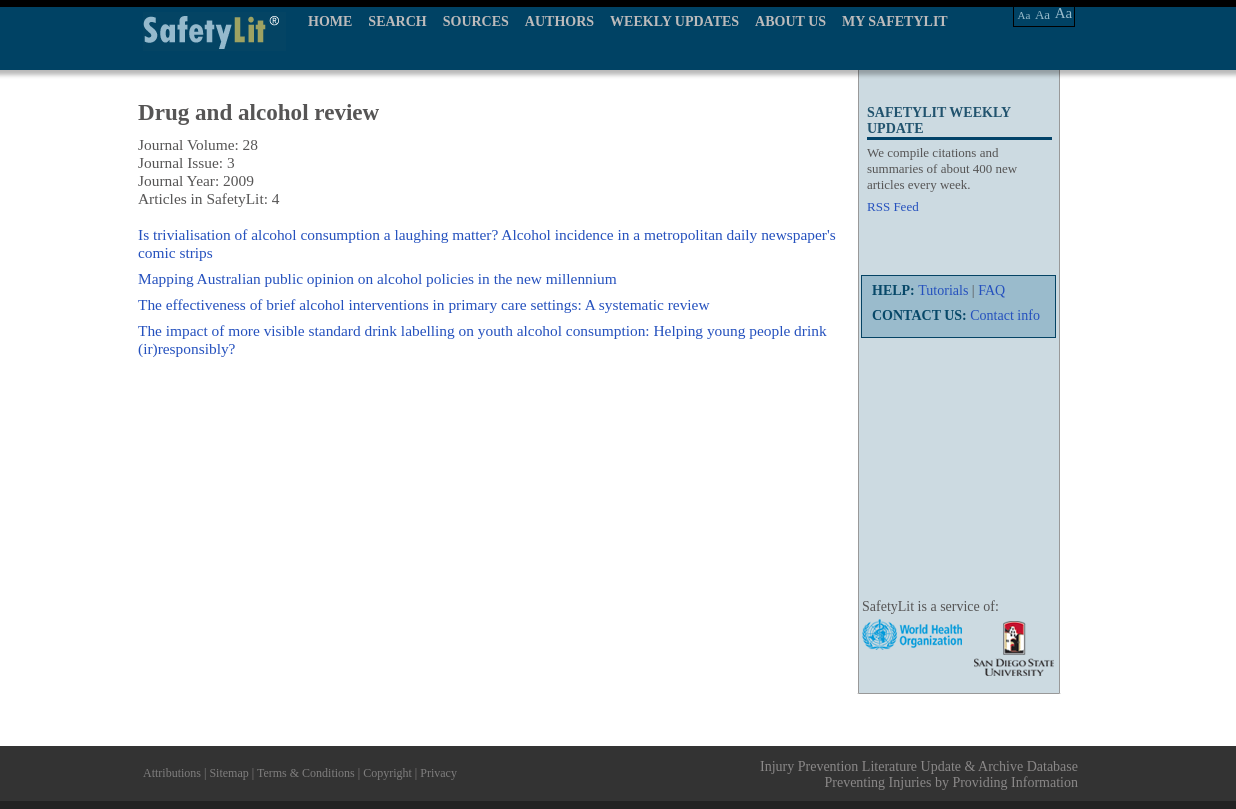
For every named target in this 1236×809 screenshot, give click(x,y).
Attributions (172, 773)
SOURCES (476, 21)
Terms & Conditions (306, 773)
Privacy (438, 773)
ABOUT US (790, 21)
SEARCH (397, 21)
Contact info (1005, 315)
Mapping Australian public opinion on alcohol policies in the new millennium (377, 278)
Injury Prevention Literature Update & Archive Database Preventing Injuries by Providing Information (919, 774)
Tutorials (943, 290)
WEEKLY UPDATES (674, 21)
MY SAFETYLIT (895, 21)
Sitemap (228, 773)
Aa (1024, 15)
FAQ (991, 290)
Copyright (387, 773)
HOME (330, 21)
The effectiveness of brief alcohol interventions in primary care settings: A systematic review (424, 304)
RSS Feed (893, 206)
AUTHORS (559, 21)
